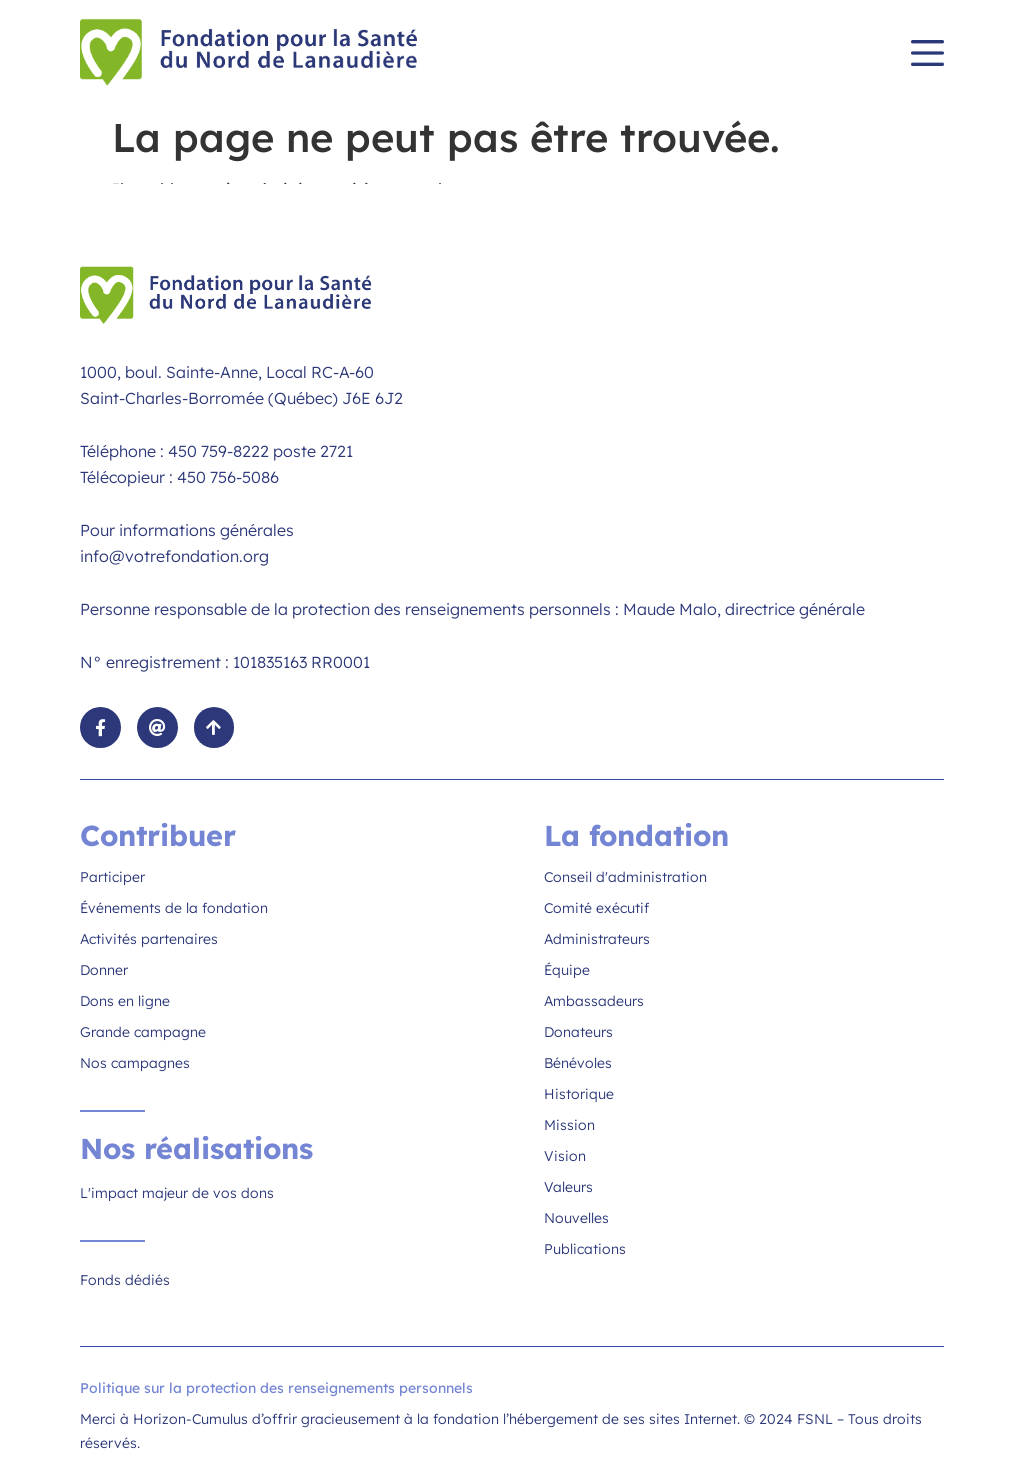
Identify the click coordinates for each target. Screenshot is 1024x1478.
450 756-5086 (228, 477)
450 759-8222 (218, 451)
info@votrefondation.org (174, 556)
